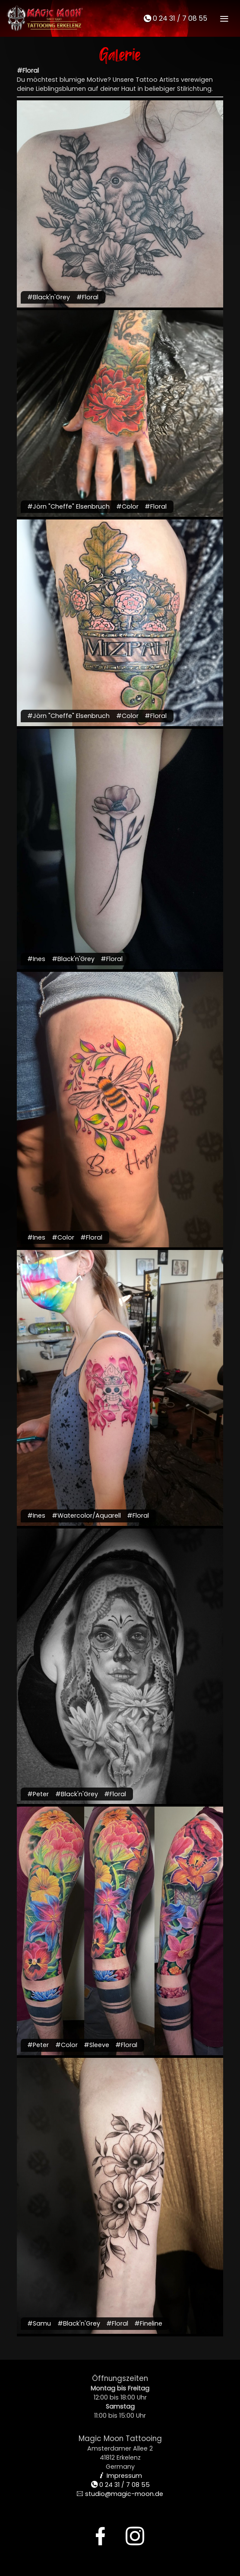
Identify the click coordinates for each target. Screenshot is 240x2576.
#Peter (38, 1794)
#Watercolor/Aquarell (86, 1515)
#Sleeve (96, 2045)
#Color (127, 506)
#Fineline (148, 2323)
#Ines (36, 959)
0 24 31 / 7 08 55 (175, 18)
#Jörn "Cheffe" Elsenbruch (68, 506)
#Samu (39, 2323)
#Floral (87, 297)
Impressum (120, 2475)
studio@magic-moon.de (120, 2493)
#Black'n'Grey (48, 297)
